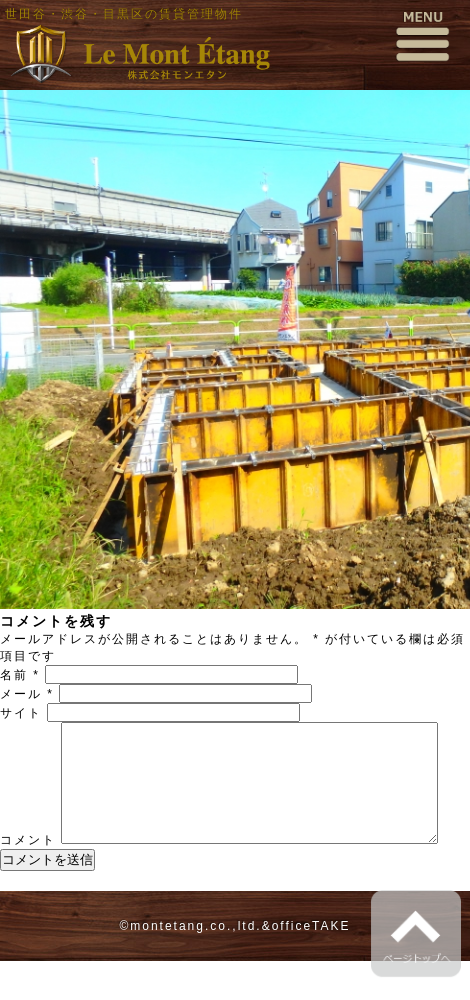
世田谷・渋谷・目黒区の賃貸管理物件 (124, 14)
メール (27, 694)
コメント (28, 730)
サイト (21, 713)
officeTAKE (311, 965)
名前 (20, 675)
